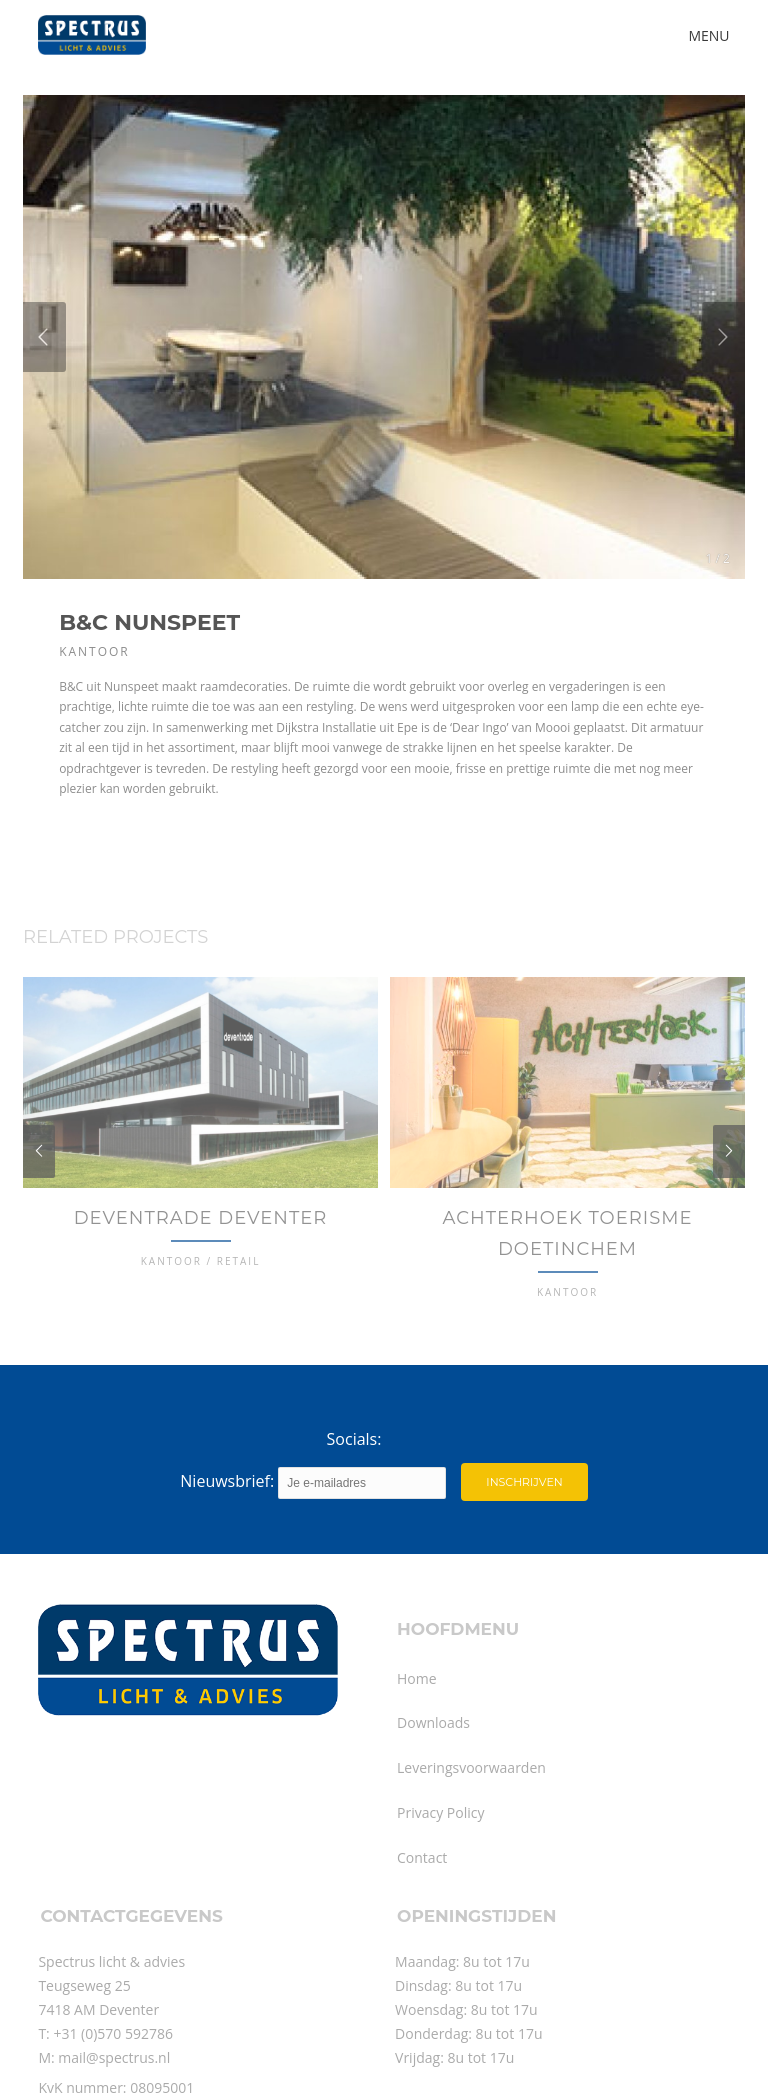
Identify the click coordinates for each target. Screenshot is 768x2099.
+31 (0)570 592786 (113, 2062)
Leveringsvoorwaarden (471, 1796)
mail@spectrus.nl (114, 2086)
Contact (422, 1886)
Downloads (433, 1751)
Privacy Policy (440, 1841)
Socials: (354, 1469)
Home (417, 1707)
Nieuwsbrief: (313, 1512)
